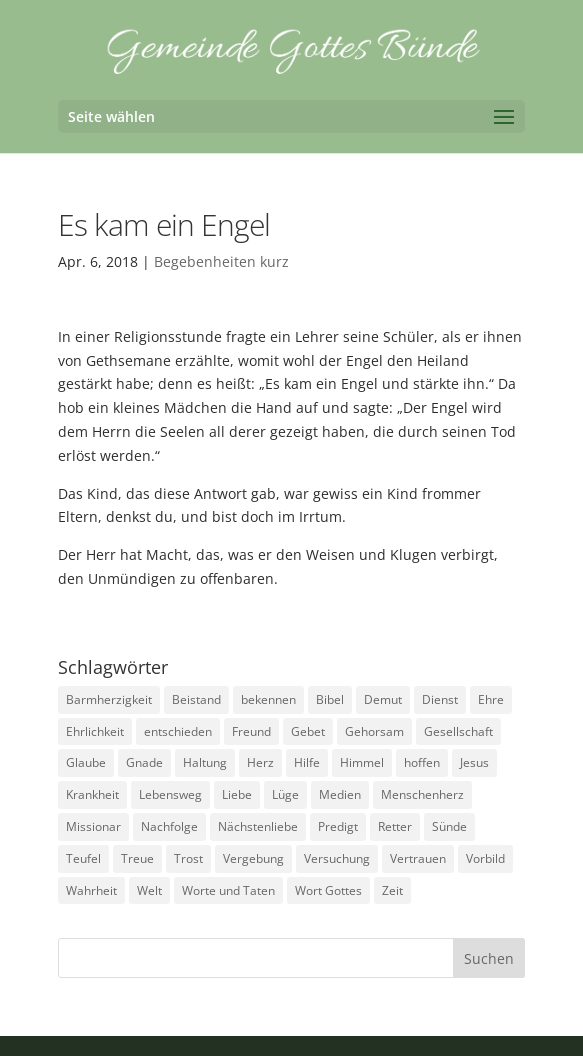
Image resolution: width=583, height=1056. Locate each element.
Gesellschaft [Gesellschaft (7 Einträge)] (458, 731)
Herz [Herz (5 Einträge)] (260, 762)
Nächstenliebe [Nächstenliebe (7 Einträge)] (258, 826)
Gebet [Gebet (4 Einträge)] (308, 731)
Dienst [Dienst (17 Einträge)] (440, 699)
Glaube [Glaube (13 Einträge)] (86, 762)
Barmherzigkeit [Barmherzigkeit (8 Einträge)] (109, 699)
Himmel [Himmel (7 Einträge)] (362, 762)
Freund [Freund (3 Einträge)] (251, 731)
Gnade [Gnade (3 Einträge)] (144, 762)
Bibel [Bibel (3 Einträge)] (330, 699)
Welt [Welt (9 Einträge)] (149, 890)
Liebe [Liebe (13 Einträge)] (237, 794)
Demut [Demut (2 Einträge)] (383, 699)
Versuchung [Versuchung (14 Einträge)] (337, 858)
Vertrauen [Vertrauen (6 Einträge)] (418, 858)
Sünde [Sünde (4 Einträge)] (449, 826)
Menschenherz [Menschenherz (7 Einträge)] (422, 794)
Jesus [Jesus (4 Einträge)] (474, 762)
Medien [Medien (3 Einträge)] (340, 794)
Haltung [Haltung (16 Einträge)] (205, 762)
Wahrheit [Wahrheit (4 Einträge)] (91, 890)
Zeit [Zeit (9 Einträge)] (392, 890)
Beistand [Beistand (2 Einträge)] (196, 699)
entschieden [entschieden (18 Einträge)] (178, 731)
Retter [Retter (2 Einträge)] (395, 826)
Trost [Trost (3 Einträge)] (188, 858)
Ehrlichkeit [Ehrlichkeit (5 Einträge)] (95, 731)
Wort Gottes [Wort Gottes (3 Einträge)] (328, 890)
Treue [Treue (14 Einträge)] (137, 858)
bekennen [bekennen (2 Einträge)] (268, 699)
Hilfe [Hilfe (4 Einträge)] (307, 762)
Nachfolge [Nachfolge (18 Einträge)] (169, 826)
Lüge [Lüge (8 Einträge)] (285, 794)
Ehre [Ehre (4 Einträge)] (491, 699)
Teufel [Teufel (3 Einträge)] (83, 858)
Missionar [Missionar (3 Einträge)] (93, 826)
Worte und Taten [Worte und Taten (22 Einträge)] (228, 890)
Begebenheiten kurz (221, 261)
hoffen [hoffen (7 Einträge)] (422, 762)
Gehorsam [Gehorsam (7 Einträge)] (374, 731)
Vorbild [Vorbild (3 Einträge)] (485, 858)
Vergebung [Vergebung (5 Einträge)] (253, 858)
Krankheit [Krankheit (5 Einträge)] (92, 794)
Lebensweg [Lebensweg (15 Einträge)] (170, 794)
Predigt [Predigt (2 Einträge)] (338, 826)
